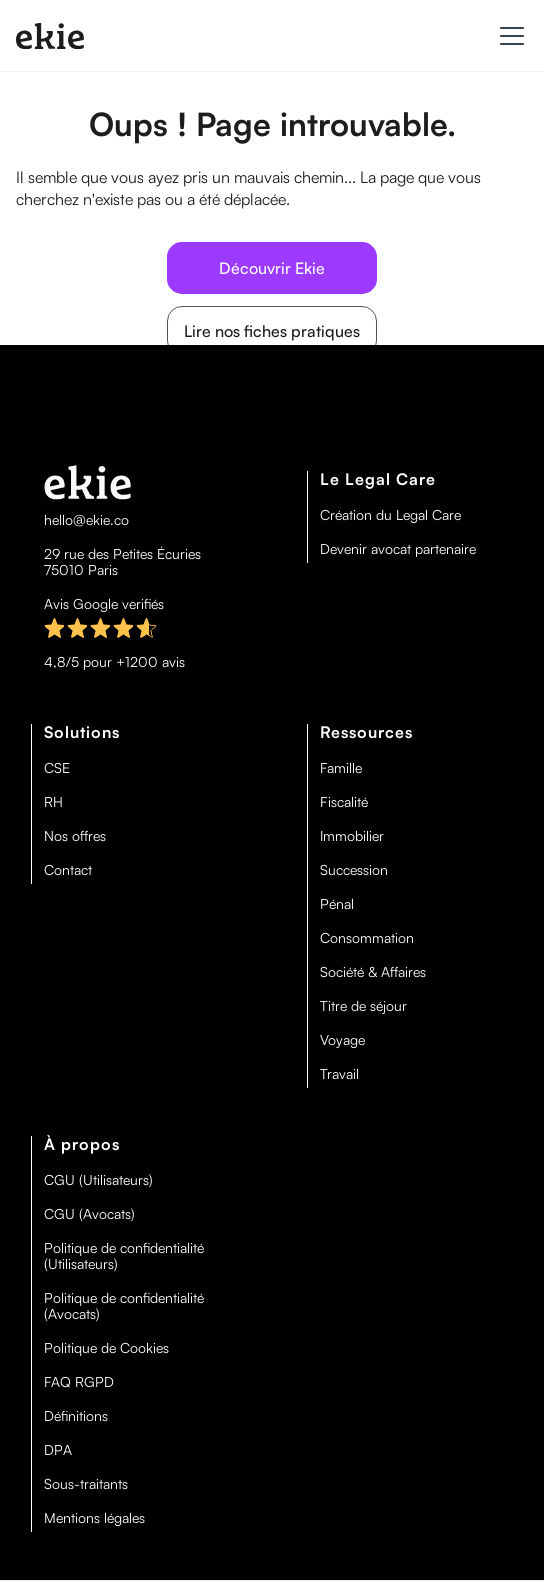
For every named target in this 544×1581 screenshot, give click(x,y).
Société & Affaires (373, 972)
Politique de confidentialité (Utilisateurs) (124, 1256)
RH (53, 802)
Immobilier (352, 836)
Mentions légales (94, 1518)
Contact (68, 870)
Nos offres (75, 836)
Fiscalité (344, 802)
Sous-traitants (86, 1484)
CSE (57, 768)
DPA (58, 1450)
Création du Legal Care (390, 515)
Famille (341, 768)
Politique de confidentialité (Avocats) (124, 1306)
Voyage (342, 1040)
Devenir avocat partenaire (398, 549)
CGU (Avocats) (89, 1214)
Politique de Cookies (106, 1348)
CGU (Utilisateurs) (98, 1180)
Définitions (76, 1416)
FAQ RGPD (79, 1382)
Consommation (367, 938)
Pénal (337, 904)
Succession (354, 870)
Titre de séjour (363, 1006)
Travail (339, 1074)
